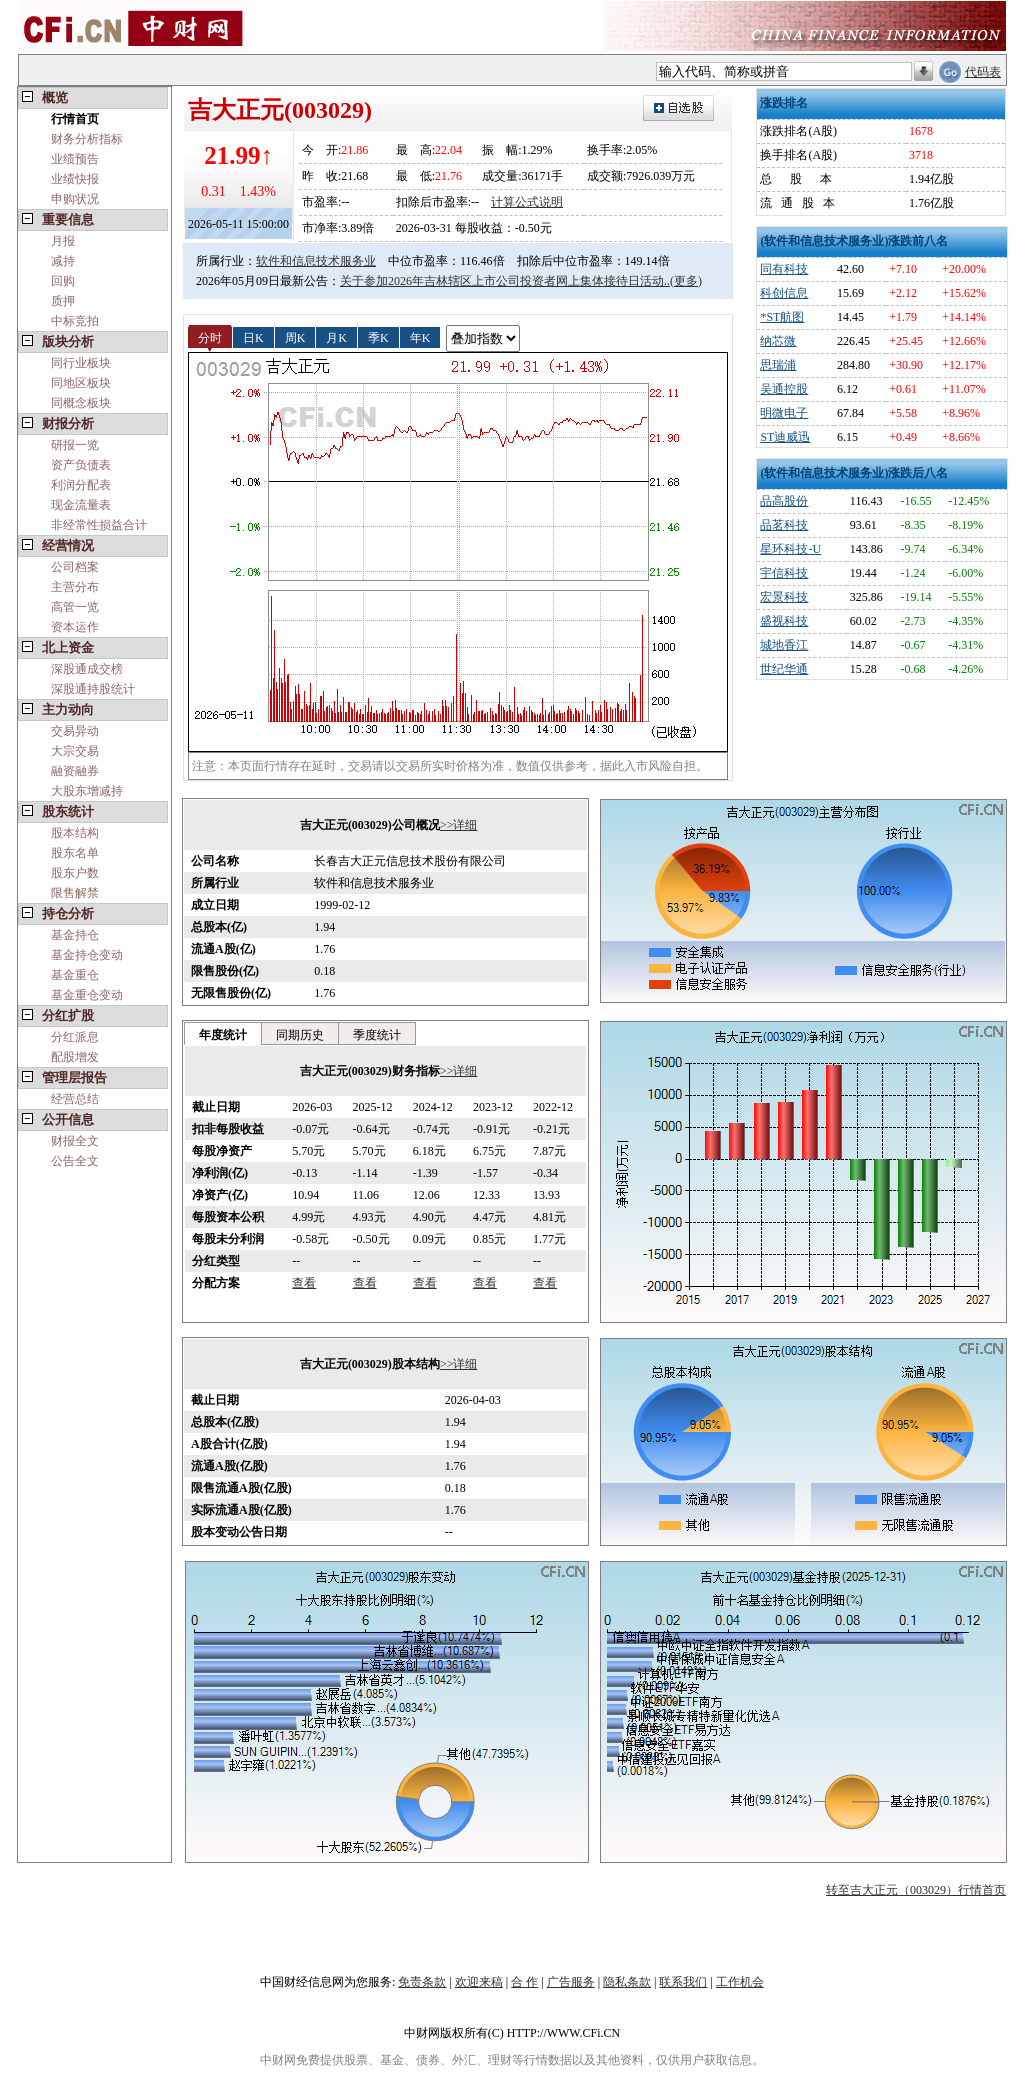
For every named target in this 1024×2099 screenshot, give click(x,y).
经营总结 (75, 1099)
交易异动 (75, 731)
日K (253, 337)
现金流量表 (81, 505)
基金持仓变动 (87, 955)
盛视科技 (784, 621)
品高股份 (784, 501)
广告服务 (571, 1982)
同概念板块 (81, 403)
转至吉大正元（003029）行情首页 (916, 1890)
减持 (63, 261)
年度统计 (223, 1035)
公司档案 (75, 567)
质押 (63, 301)
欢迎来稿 (479, 1982)
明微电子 (784, 413)
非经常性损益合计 (99, 525)
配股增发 (75, 1057)
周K (295, 337)
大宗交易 (75, 751)
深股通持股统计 (93, 689)
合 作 (524, 1982)
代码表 (983, 72)
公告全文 (75, 1161)
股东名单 (75, 853)
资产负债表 (81, 465)
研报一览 (75, 445)
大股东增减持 (87, 791)
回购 (63, 281)
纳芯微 (778, 341)
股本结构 (75, 833)
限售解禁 (75, 893)
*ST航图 (782, 317)
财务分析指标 (87, 139)
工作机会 (740, 1982)
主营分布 (75, 587)
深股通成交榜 (87, 669)
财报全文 (75, 1141)
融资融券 (75, 771)
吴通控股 (784, 389)
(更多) (686, 281)
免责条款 (422, 1982)
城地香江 (784, 645)
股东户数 (75, 873)
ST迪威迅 (785, 437)
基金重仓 (75, 975)
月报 (63, 241)
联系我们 (683, 1982)
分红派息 (75, 1037)
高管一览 (75, 607)
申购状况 (75, 199)
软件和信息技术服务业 (316, 261)
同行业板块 (81, 363)
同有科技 (784, 269)
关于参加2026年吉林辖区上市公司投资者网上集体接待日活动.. (505, 281)
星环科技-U (790, 549)
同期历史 (300, 1035)
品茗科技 (784, 525)
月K (336, 337)
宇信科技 (784, 573)
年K (420, 337)
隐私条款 (627, 1982)
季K (378, 337)
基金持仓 (75, 935)
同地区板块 (81, 383)
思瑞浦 (778, 365)
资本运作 (75, 627)
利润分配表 (81, 485)
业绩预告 (75, 159)
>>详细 (459, 825)
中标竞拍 (75, 321)
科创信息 (784, 293)
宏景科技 (784, 597)
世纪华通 (784, 669)
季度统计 (377, 1035)
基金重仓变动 (87, 995)
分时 (210, 337)
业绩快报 (75, 179)
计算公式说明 (527, 202)
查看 (304, 1283)
